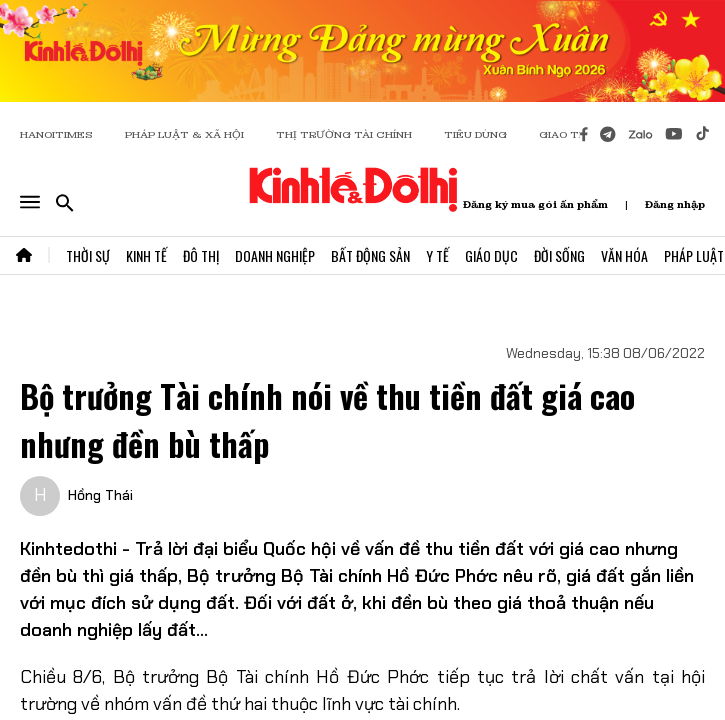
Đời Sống (559, 255)
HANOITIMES (56, 134)
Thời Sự (88, 255)
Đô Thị (201, 255)
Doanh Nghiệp (275, 255)
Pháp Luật (694, 255)
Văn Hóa (624, 255)
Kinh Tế (146, 255)
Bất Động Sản (370, 255)
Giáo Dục (491, 255)
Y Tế (437, 255)
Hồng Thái (100, 495)
